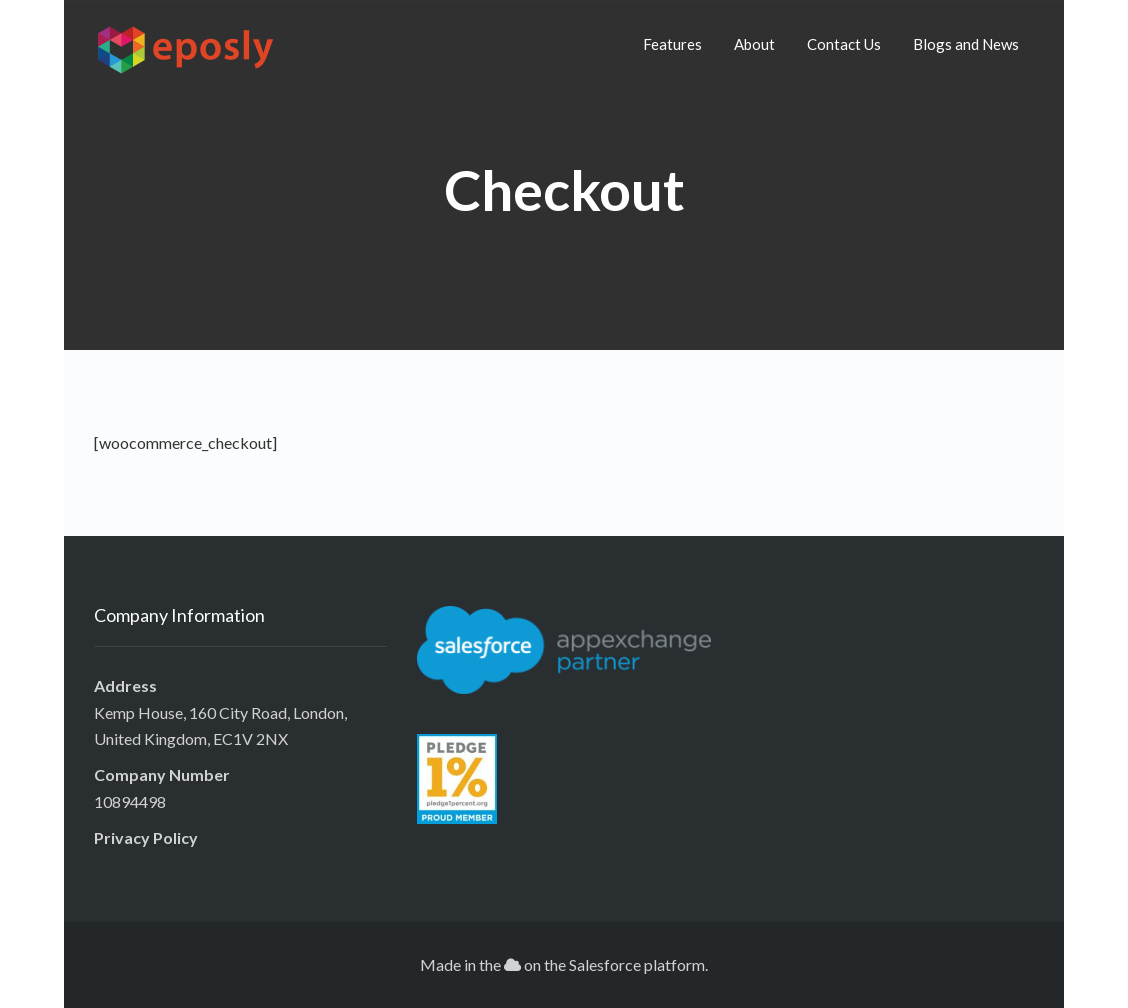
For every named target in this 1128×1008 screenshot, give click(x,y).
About (754, 44)
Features (672, 44)
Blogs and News (966, 44)
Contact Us (844, 44)
